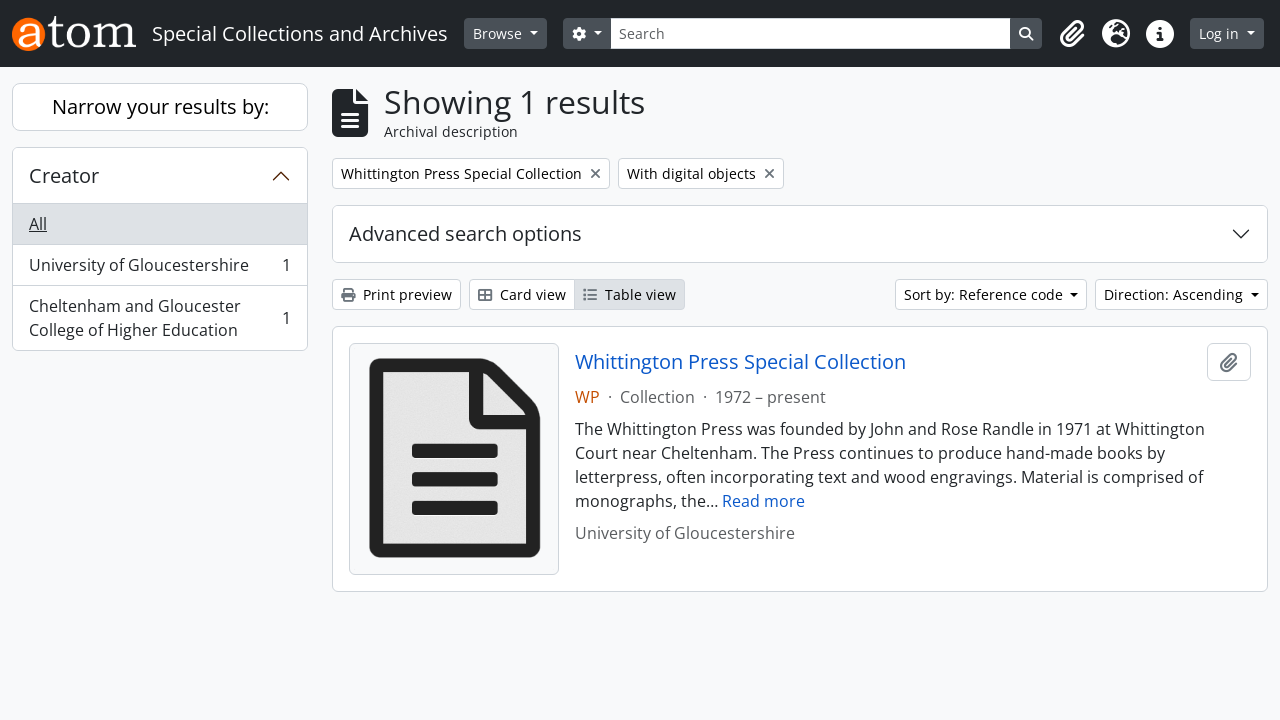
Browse (499, 33)
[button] (1072, 34)
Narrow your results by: (160, 106)
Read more (763, 501)
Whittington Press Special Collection (740, 362)
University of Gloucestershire (159, 269)
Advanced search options (465, 233)
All (38, 224)
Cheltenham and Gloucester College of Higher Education (159, 318)
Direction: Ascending (1175, 294)
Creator (64, 175)
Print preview (396, 294)
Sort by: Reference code (985, 294)
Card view (522, 294)
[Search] (811, 33)
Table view (629, 294)
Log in (1221, 33)
